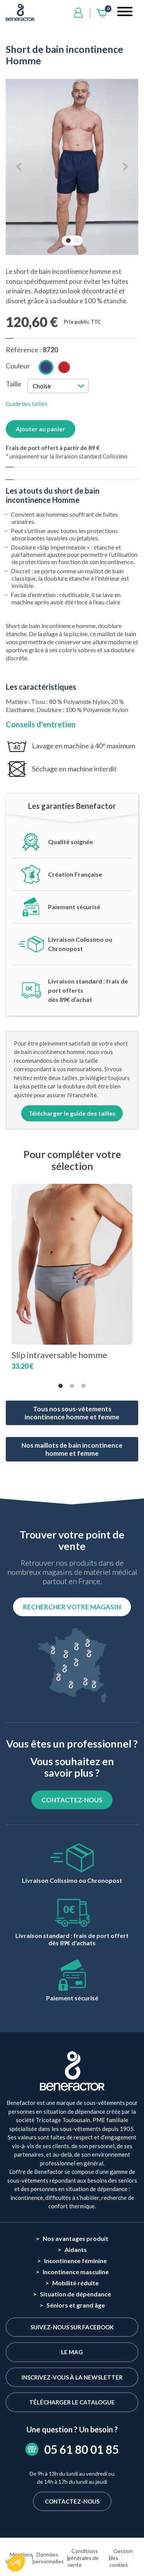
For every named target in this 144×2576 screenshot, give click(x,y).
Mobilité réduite (75, 2282)
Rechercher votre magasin (72, 1607)
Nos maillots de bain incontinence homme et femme (72, 1449)
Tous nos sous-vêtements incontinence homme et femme (72, 1413)
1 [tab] (69, 241)
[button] (16, 2563)
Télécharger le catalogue (72, 2402)
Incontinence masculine (76, 2271)
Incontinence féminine (75, 2260)
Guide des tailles (27, 403)
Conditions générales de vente (83, 2558)
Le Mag (72, 2352)
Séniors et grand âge (75, 2305)
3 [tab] (84, 1386)
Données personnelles (48, 2558)
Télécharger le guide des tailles (72, 1113)
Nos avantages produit (75, 2238)
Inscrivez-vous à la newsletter (72, 2377)
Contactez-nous (72, 2501)
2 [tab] (77, 241)
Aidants (76, 2249)
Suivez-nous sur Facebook (72, 2327)
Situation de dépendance (75, 2294)
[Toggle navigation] (124, 12)
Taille (14, 384)
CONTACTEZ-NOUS (72, 1800)
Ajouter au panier (40, 428)
